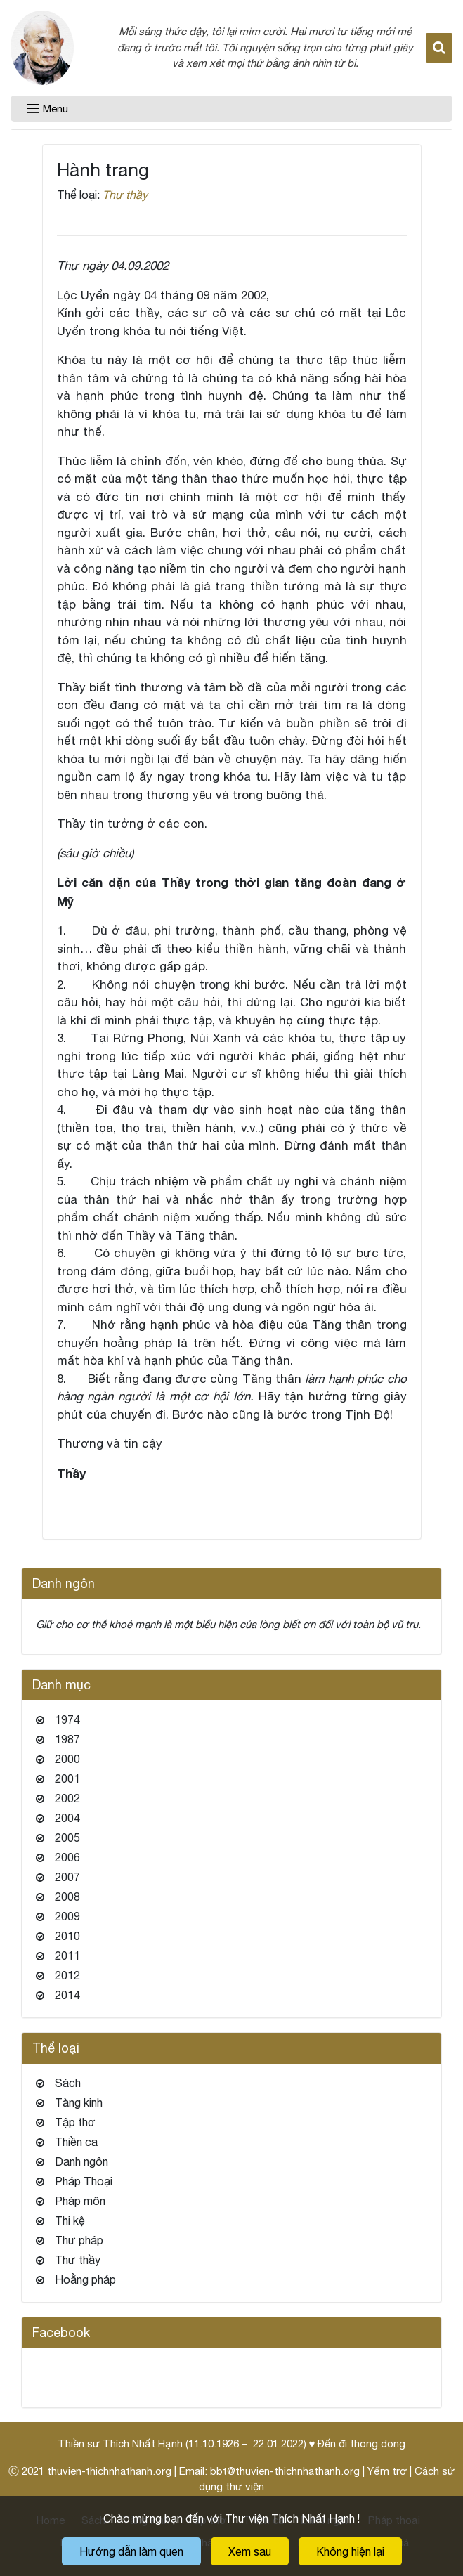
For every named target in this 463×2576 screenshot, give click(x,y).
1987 (67, 1739)
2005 (67, 1837)
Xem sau (249, 2551)
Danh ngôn (81, 2161)
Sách (68, 2082)
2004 (67, 1817)
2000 (67, 1758)
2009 (67, 1916)
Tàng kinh (79, 2102)
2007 (67, 1877)
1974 (67, 1719)
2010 (67, 1936)
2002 (67, 1798)
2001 (67, 1778)
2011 (67, 1955)
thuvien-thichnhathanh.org (109, 2471)
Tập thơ (75, 2122)
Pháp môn (80, 2200)
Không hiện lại (350, 2551)
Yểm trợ (387, 2471)
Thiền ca (76, 2141)
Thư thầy (125, 194)
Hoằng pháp (85, 2279)
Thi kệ (70, 2220)
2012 (67, 1975)
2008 (67, 1896)
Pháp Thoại (83, 2181)
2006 (67, 1857)
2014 (67, 1995)
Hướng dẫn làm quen (131, 2551)
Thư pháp (79, 2240)
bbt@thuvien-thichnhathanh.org (285, 2471)
